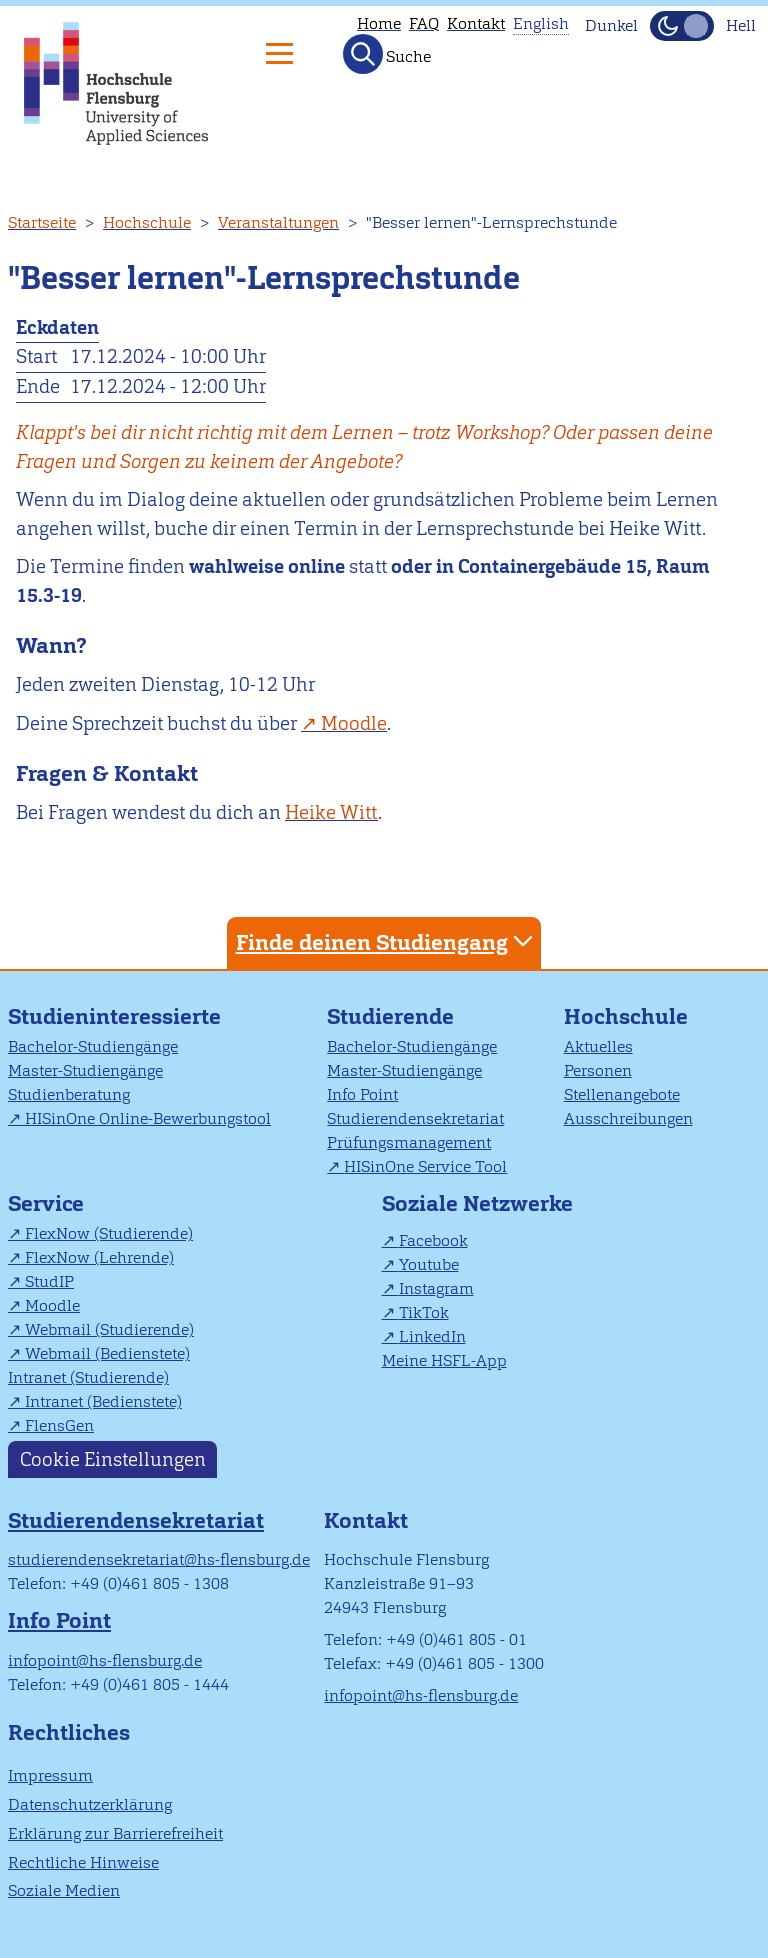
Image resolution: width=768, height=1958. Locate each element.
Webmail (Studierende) (109, 1329)
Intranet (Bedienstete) (103, 1401)
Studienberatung (69, 1094)
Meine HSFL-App (444, 1360)
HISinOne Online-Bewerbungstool (148, 1118)
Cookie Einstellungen (113, 1459)
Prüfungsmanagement (409, 1142)
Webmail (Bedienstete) (107, 1353)
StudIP (49, 1281)
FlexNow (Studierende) (109, 1233)
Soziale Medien (64, 1890)
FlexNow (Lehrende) (99, 1257)
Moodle (52, 1305)
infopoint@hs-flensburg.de (105, 1660)
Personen (598, 1070)
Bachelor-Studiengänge (93, 1046)
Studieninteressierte (114, 1016)
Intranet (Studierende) (88, 1377)
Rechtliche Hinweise (83, 1862)
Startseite (42, 222)
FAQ (424, 23)
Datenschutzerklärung (90, 1804)
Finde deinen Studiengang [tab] (387, 941)
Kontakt (476, 23)
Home (379, 23)
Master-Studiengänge (85, 1070)
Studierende (390, 1016)
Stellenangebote (622, 1094)
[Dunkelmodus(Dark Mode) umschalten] (682, 26)
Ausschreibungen (628, 1118)
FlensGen (59, 1425)
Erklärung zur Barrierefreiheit (115, 1833)
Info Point (362, 1094)
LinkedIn (432, 1336)
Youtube (429, 1264)
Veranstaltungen (278, 222)
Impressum (50, 1775)
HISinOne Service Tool (425, 1166)
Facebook (433, 1240)
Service (46, 1203)
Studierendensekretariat (415, 1118)
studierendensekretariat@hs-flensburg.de (159, 1559)
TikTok (424, 1312)
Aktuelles (598, 1046)
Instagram (436, 1288)
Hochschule (147, 222)
